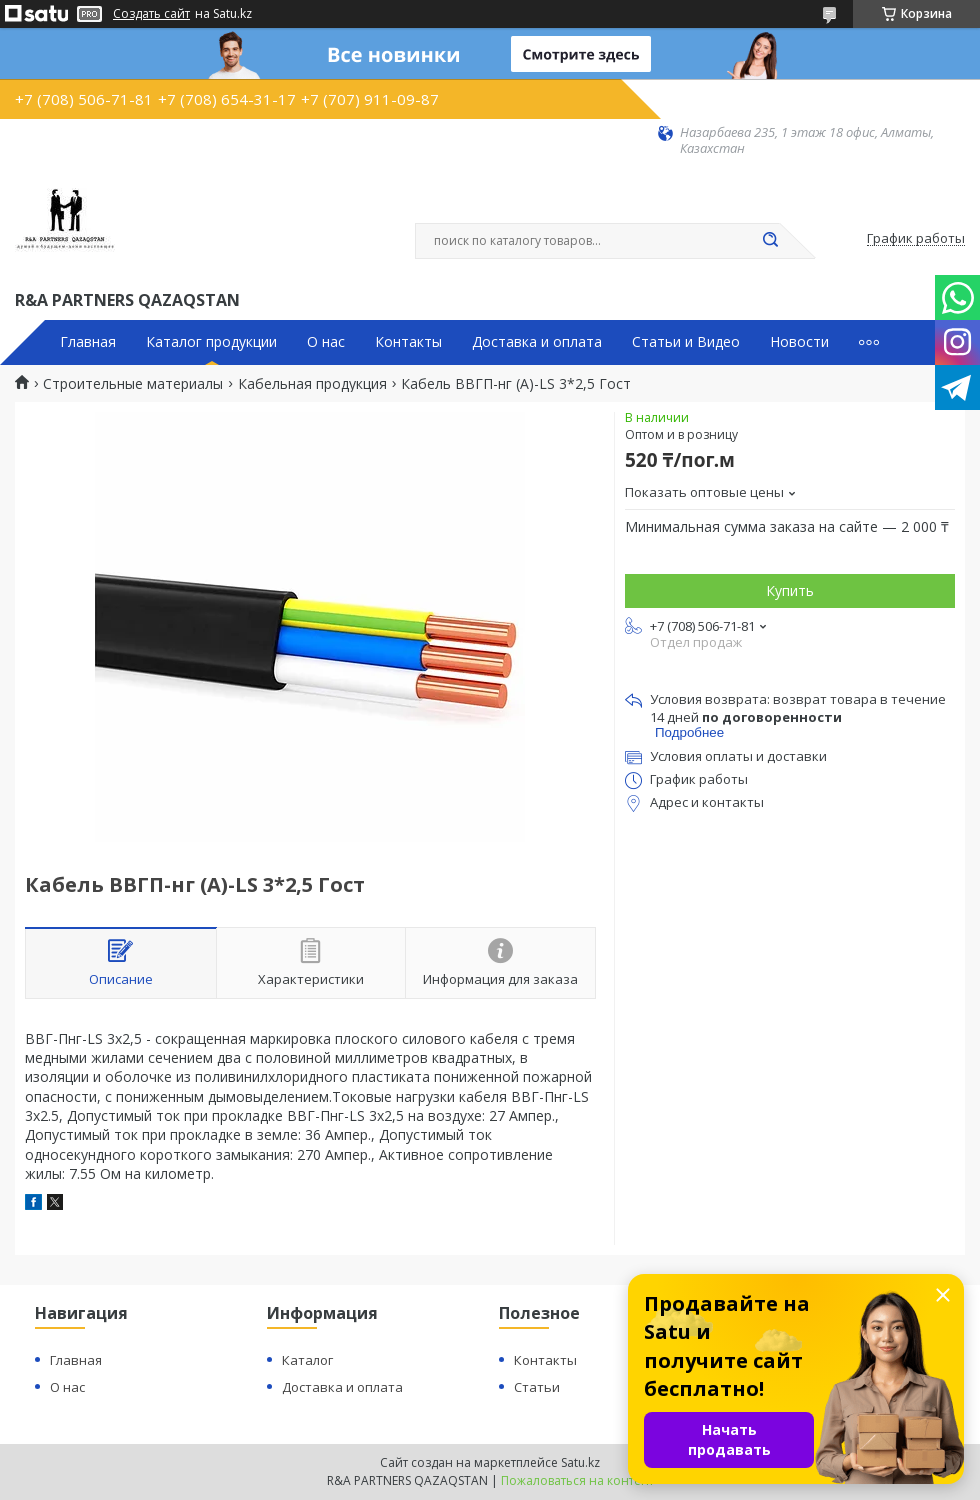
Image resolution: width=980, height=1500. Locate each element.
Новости (799, 342)
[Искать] (770, 241)
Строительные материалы (133, 384)
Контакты (408, 342)
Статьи (537, 1387)
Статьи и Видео (686, 342)
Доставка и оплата (537, 342)
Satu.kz (580, 1462)
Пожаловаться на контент (577, 1480)
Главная (88, 342)
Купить (790, 590)
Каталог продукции (211, 342)
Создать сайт (151, 14)
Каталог (307, 1360)
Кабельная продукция (312, 384)
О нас (326, 342)
